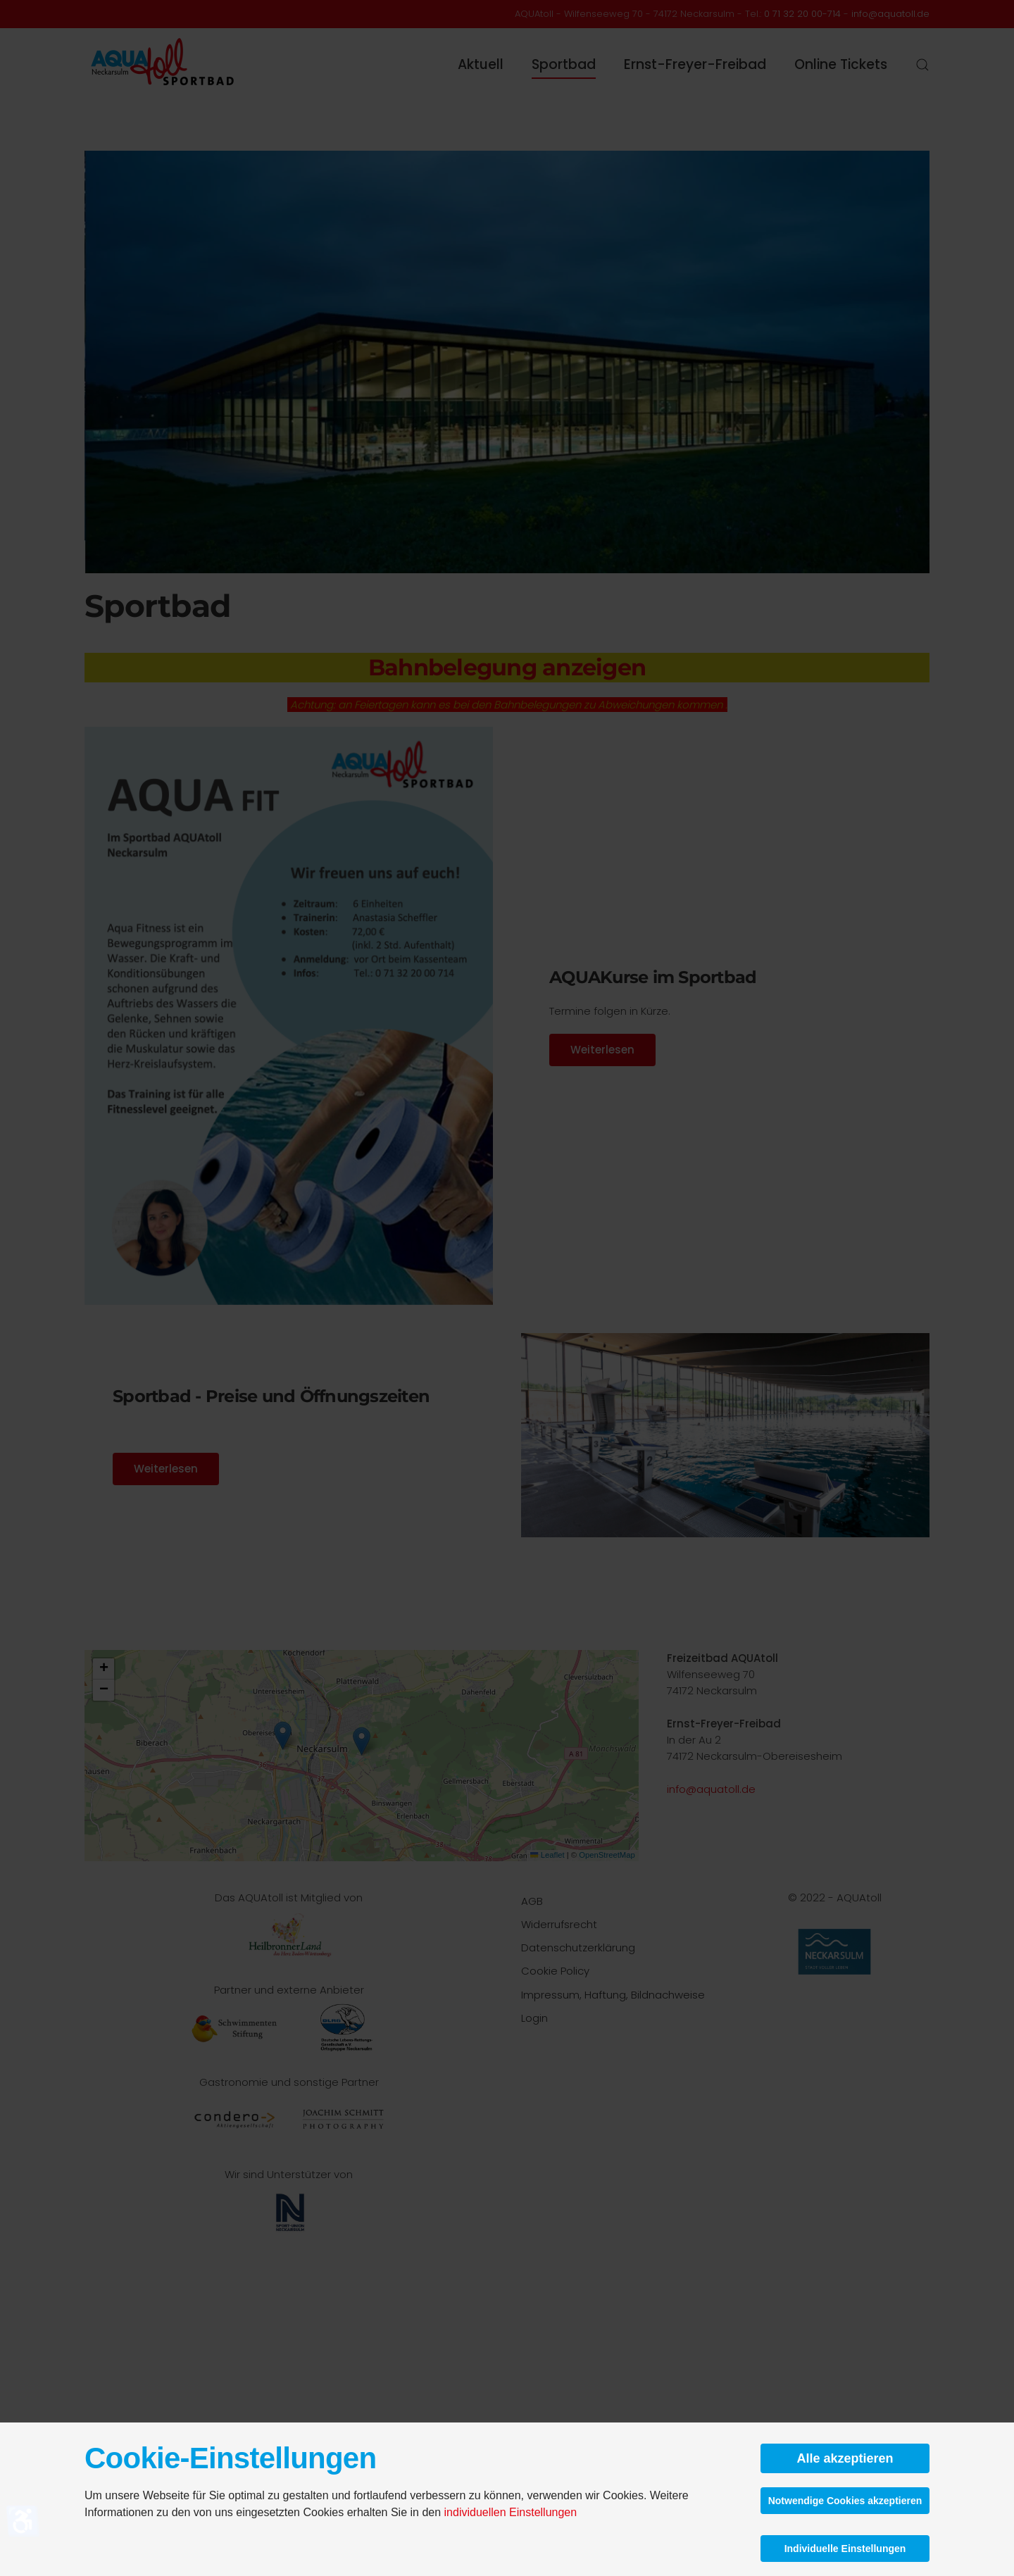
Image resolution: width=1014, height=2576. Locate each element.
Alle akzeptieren (844, 2458)
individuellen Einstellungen (510, 2512)
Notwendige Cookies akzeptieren (845, 2500)
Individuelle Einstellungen (845, 2548)
